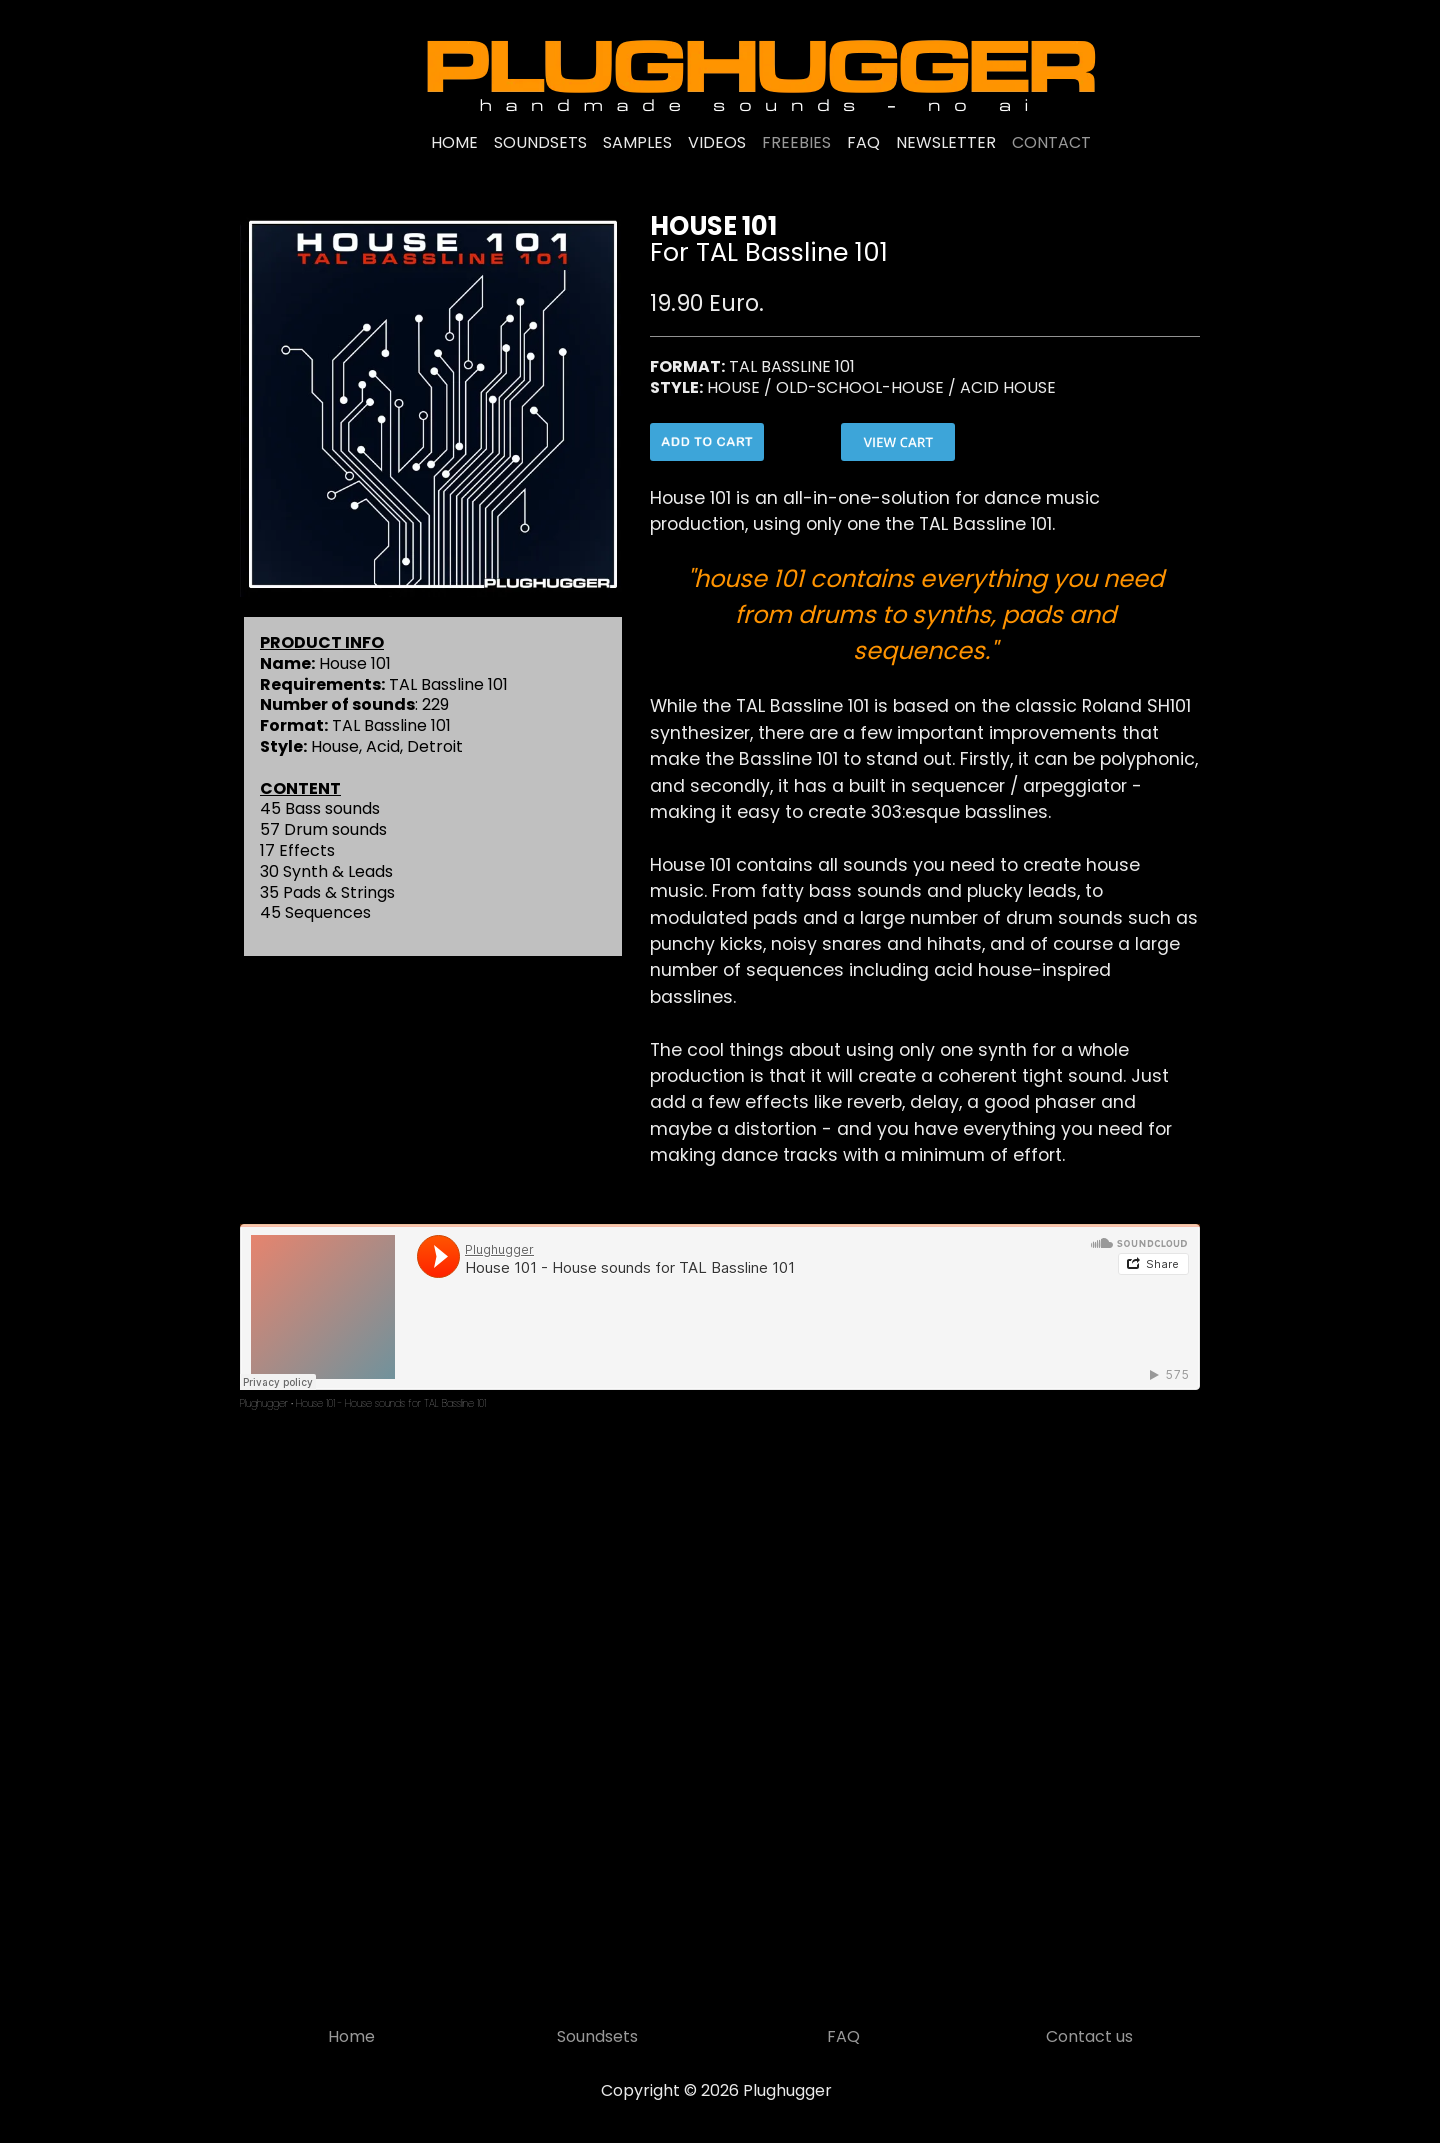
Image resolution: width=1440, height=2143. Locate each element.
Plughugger (264, 1403)
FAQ (863, 142)
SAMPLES (637, 142)
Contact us (1089, 2036)
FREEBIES (796, 142)
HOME (454, 142)
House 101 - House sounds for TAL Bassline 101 (391, 1403)
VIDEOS (717, 142)
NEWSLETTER (946, 142)
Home (351, 2036)
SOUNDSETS (540, 142)
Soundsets (597, 2036)
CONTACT (1051, 142)
